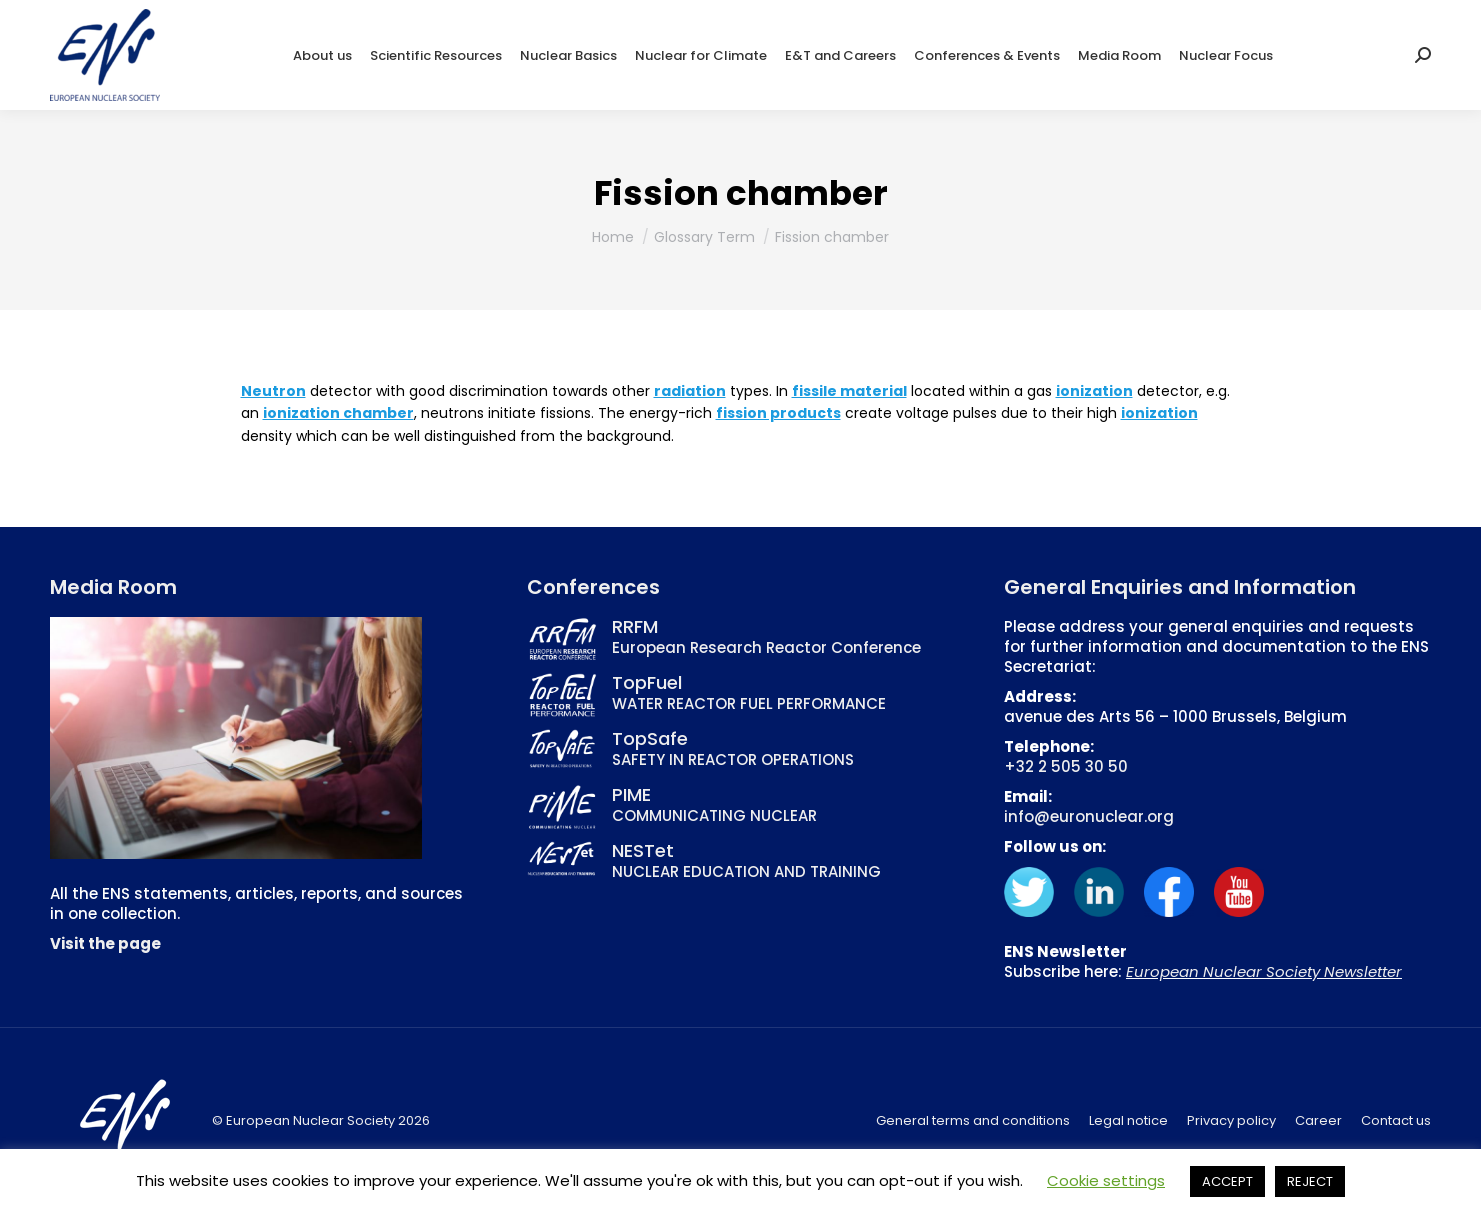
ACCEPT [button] (1227, 1181)
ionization (1094, 391)
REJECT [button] (1310, 1181)
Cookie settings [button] (1106, 1180)
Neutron (273, 391)
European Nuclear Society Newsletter (1264, 971)
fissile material (849, 391)
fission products (778, 413)
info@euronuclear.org (1089, 816)
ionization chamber (338, 413)
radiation (690, 391)
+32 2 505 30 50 (1066, 766)
